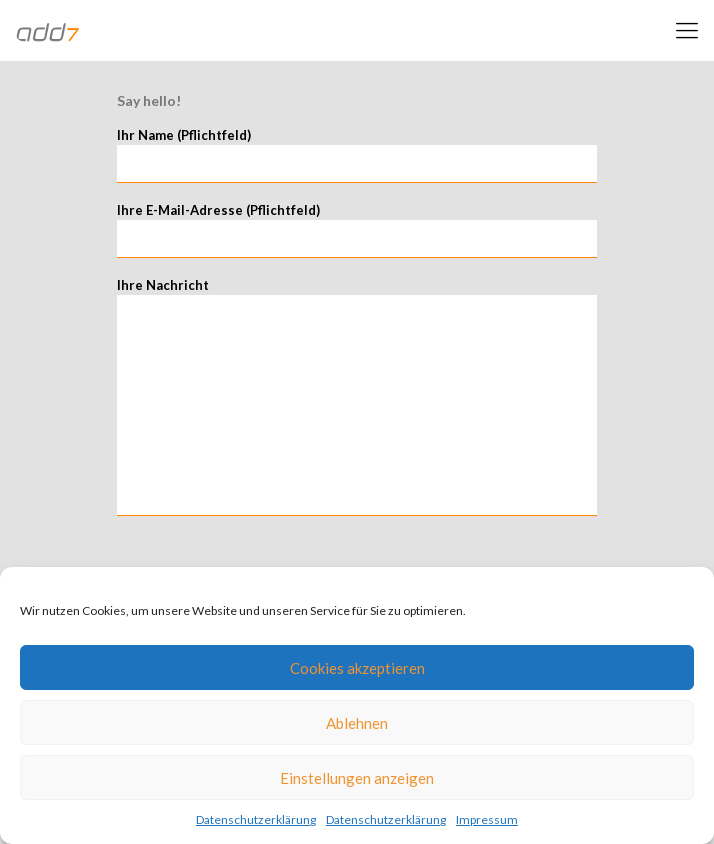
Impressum (487, 819)
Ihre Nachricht (357, 396)
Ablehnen (357, 723)
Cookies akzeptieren (357, 668)
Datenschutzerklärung (256, 819)
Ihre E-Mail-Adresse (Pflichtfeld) (357, 230)
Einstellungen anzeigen (357, 778)
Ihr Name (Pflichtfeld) (357, 155)
